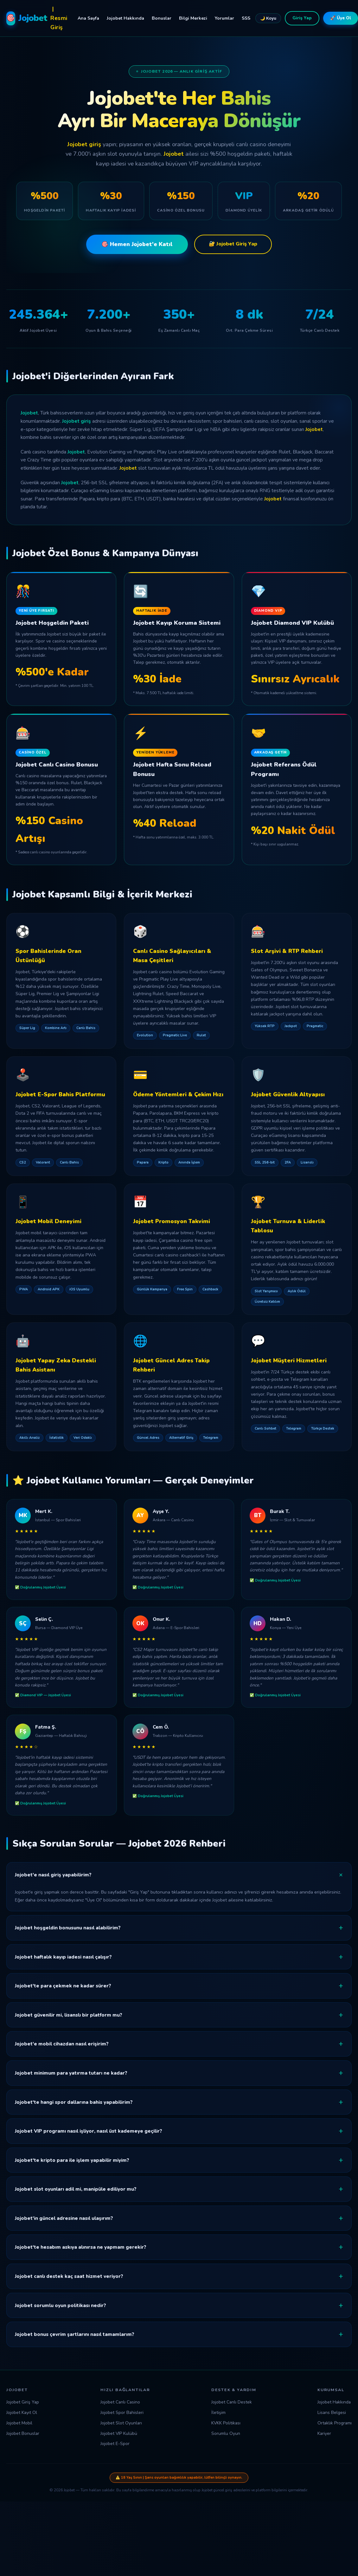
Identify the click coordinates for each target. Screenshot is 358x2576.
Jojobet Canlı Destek (231, 2402)
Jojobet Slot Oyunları (121, 2423)
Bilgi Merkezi (193, 18)
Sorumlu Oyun (225, 2433)
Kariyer (324, 2433)
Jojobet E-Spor (115, 2444)
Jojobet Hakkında (125, 18)
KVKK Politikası (225, 2423)
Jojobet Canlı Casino (120, 2402)
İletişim (218, 2413)
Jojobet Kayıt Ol (21, 2413)
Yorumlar (224, 18)
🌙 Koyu (268, 18)
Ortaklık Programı (334, 2423)
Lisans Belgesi (331, 2413)
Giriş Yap (302, 18)
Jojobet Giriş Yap (22, 2402)
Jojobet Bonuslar (22, 2433)
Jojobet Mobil (19, 2423)
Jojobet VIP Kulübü (118, 2433)
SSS (246, 18)
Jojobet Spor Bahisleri (122, 2413)
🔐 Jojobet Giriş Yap (233, 243)
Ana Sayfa (88, 18)
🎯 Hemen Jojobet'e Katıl (137, 244)
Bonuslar (161, 18)
